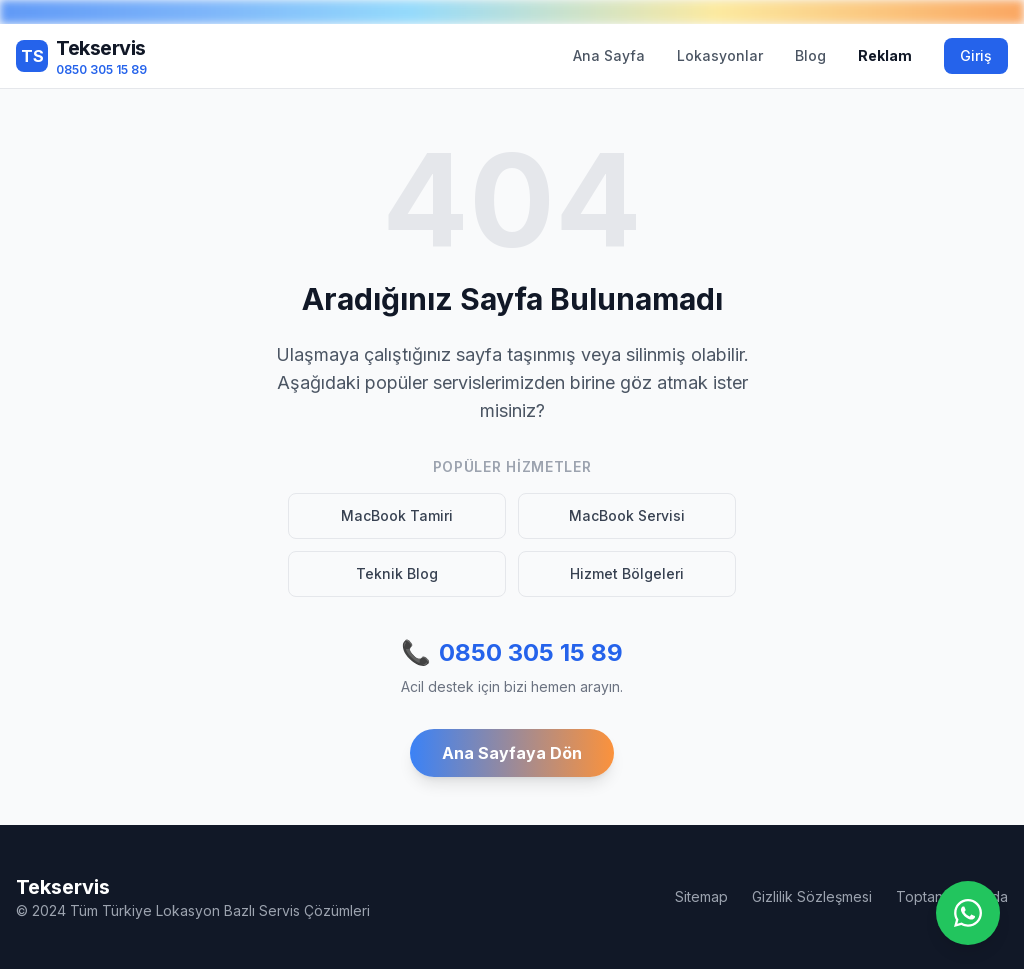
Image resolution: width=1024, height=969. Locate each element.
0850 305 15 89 (512, 653)
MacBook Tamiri (397, 515)
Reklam (885, 55)
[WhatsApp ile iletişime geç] (968, 913)
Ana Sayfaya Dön (512, 753)
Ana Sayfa (609, 55)
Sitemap (701, 896)
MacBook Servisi (627, 515)
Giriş (976, 55)
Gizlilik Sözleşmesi (812, 896)
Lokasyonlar (720, 55)
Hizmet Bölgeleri (627, 573)
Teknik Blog (397, 573)
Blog (810, 55)
